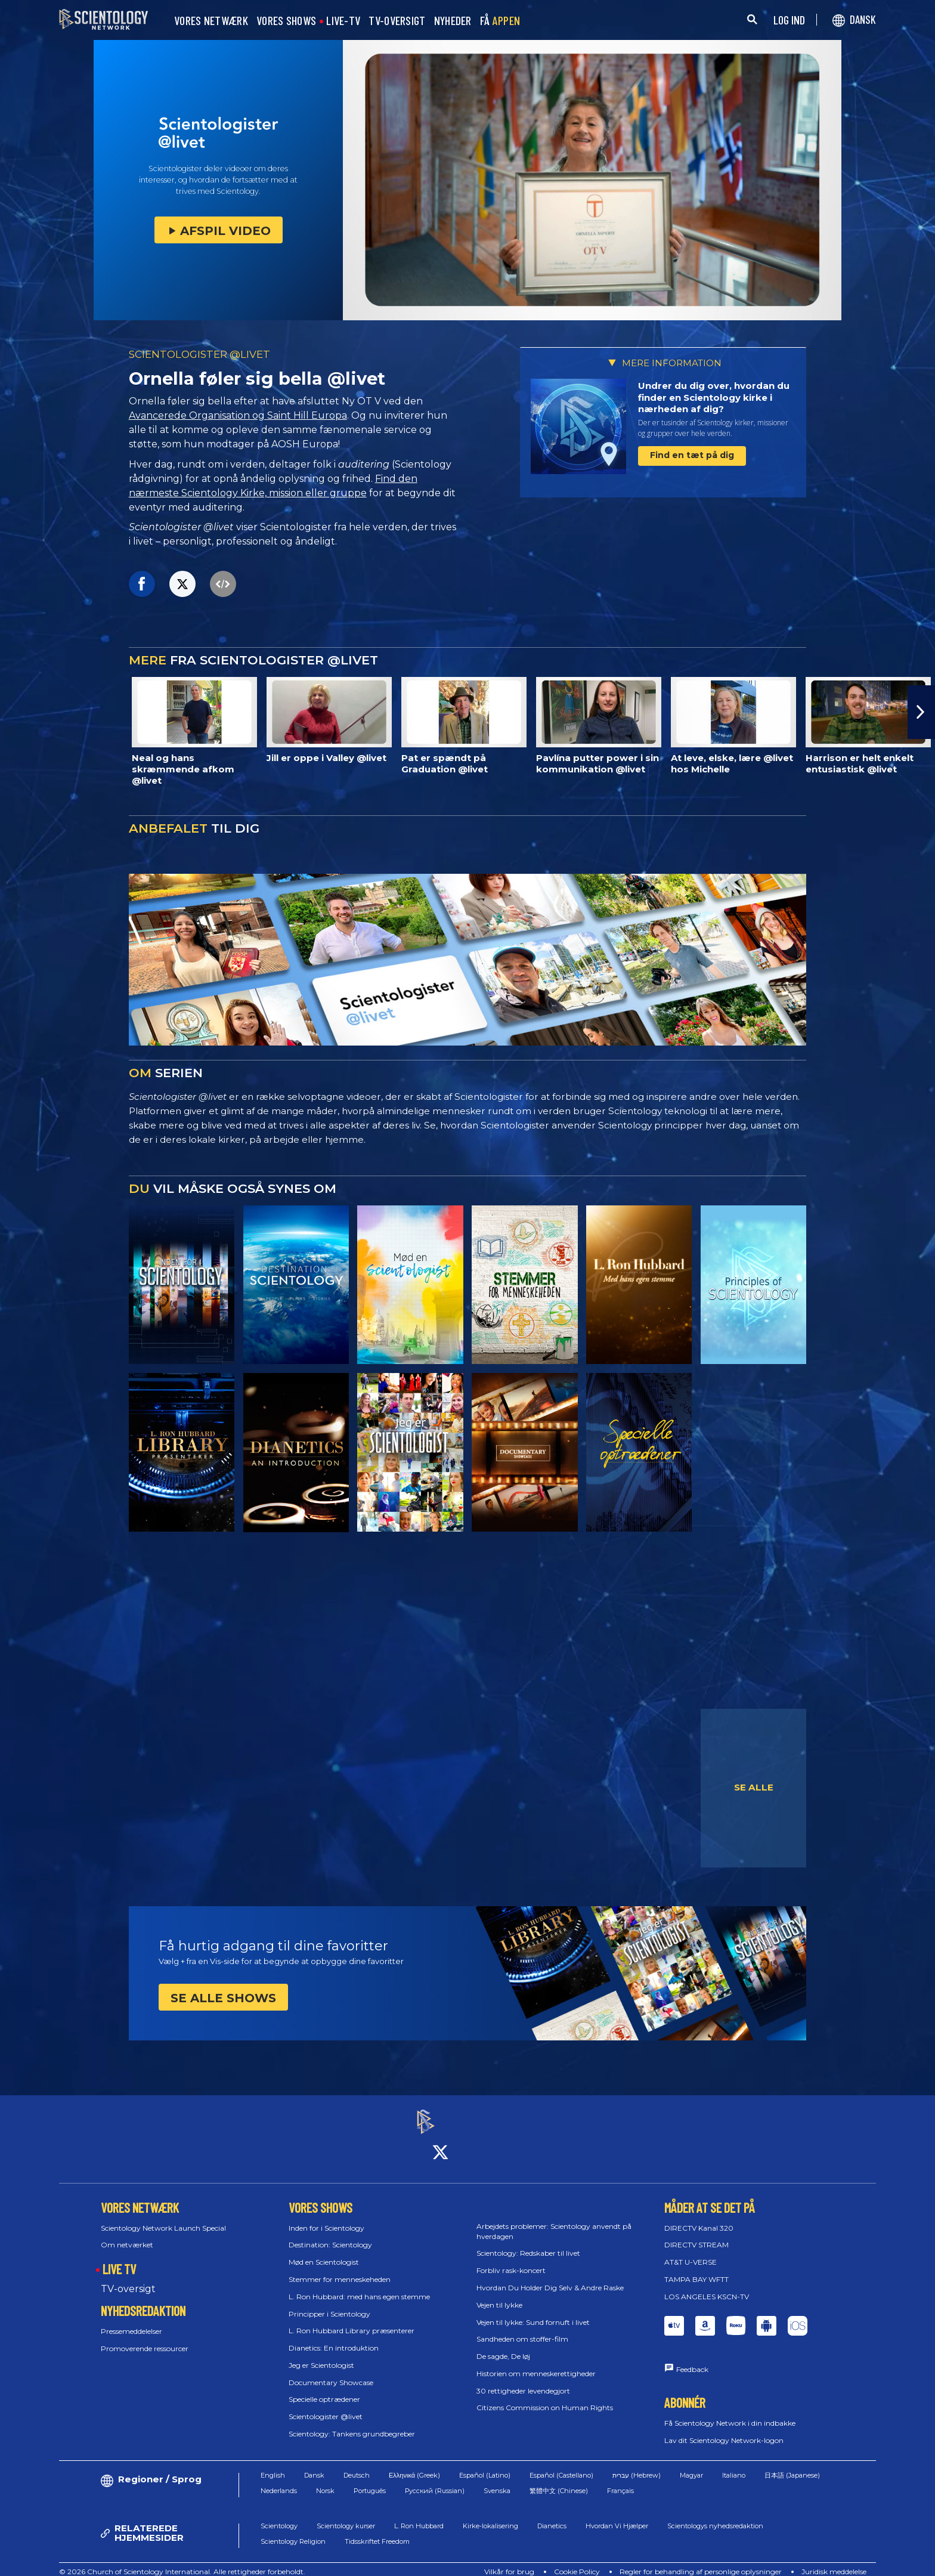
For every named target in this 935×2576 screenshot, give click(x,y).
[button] (921, 712)
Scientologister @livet (326, 2406)
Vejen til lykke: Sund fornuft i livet (533, 2311)
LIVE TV (119, 2258)
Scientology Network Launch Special (163, 2217)
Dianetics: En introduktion (334, 2337)
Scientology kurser (346, 2515)
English (273, 2464)
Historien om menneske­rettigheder (536, 2362)
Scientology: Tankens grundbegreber (352, 2423)
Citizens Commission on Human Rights (544, 2397)
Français (620, 2480)
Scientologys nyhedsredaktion (715, 2515)
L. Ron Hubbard (419, 2515)
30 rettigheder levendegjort (523, 2380)
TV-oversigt (128, 2278)
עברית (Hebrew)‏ (636, 2464)
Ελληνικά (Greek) (414, 2464)
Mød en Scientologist (324, 2251)
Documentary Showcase (331, 2371)
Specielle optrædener (324, 2389)
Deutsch (356, 2464)
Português (370, 2480)
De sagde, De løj (503, 2345)
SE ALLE (753, 1787)
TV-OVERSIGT (397, 20)
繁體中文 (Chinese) (559, 2480)
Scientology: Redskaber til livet (528, 2242)
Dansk (314, 2464)
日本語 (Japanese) (792, 2464)
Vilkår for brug (509, 2560)
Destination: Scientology (330, 2234)
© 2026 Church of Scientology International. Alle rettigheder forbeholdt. (182, 2560)
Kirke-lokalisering (490, 2515)
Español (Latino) (484, 2464)
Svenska (497, 2480)
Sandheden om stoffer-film (522, 2328)
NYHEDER (453, 20)
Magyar (691, 2464)
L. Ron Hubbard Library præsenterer (351, 2320)
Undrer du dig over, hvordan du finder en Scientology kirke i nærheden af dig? (714, 397)
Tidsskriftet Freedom (377, 2531)
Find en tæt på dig (692, 455)
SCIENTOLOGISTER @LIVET (199, 354)
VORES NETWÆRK (211, 20)
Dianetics (551, 2515)
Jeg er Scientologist (321, 2354)
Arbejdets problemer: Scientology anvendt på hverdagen (553, 2220)
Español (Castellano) (561, 2464)
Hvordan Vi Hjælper (617, 2515)
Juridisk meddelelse (833, 2560)
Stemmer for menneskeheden (340, 2268)
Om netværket (127, 2234)
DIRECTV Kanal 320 (698, 2217)
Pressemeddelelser (131, 2320)
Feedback (692, 2358)
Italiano (733, 2464)
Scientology (279, 2515)
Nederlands (279, 2480)
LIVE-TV (343, 20)
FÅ (500, 20)
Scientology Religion (293, 2531)
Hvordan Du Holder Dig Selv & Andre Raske (550, 2276)
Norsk (325, 2480)
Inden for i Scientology (326, 2217)
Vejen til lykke (499, 2294)
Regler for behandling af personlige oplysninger (701, 2560)
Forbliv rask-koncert (511, 2259)
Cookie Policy (577, 2560)
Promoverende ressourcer (144, 2337)
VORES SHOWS (286, 20)
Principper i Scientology (329, 2303)
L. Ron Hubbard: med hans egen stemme (359, 2285)
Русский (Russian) (435, 2480)
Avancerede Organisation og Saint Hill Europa (238, 415)
